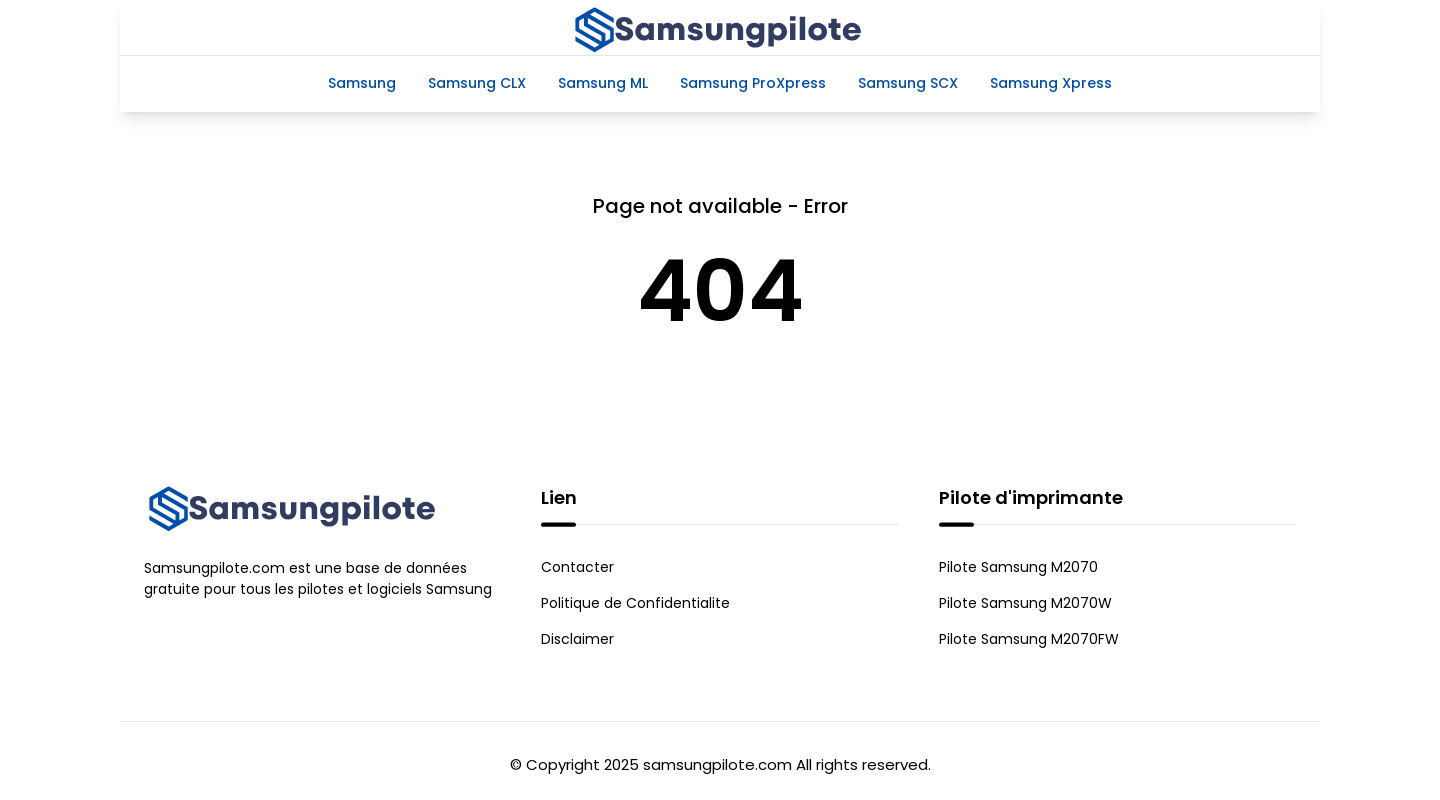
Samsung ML (603, 83)
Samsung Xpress (1051, 83)
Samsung (362, 83)
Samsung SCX (908, 83)
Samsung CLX (477, 83)
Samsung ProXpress (753, 83)
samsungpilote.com (717, 764)
